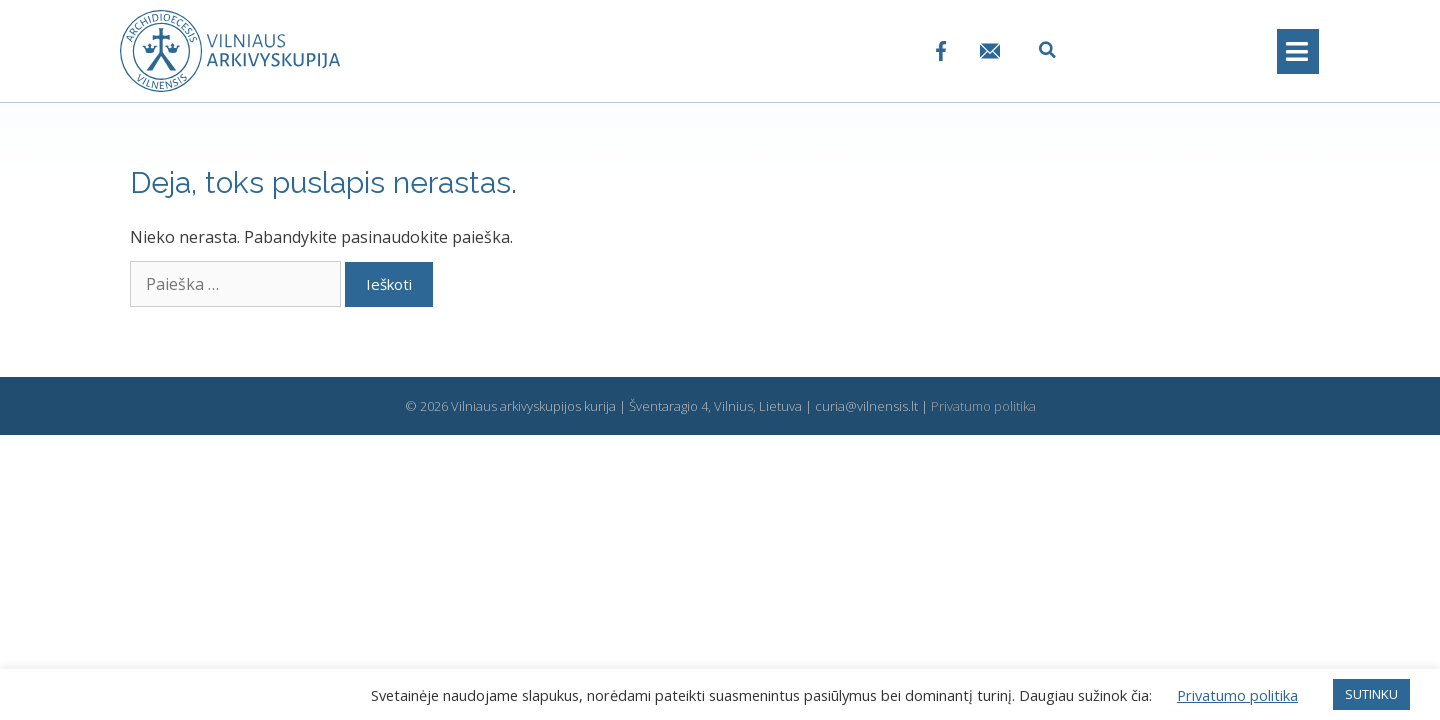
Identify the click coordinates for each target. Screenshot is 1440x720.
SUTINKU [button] (1371, 694)
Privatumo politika (983, 406)
